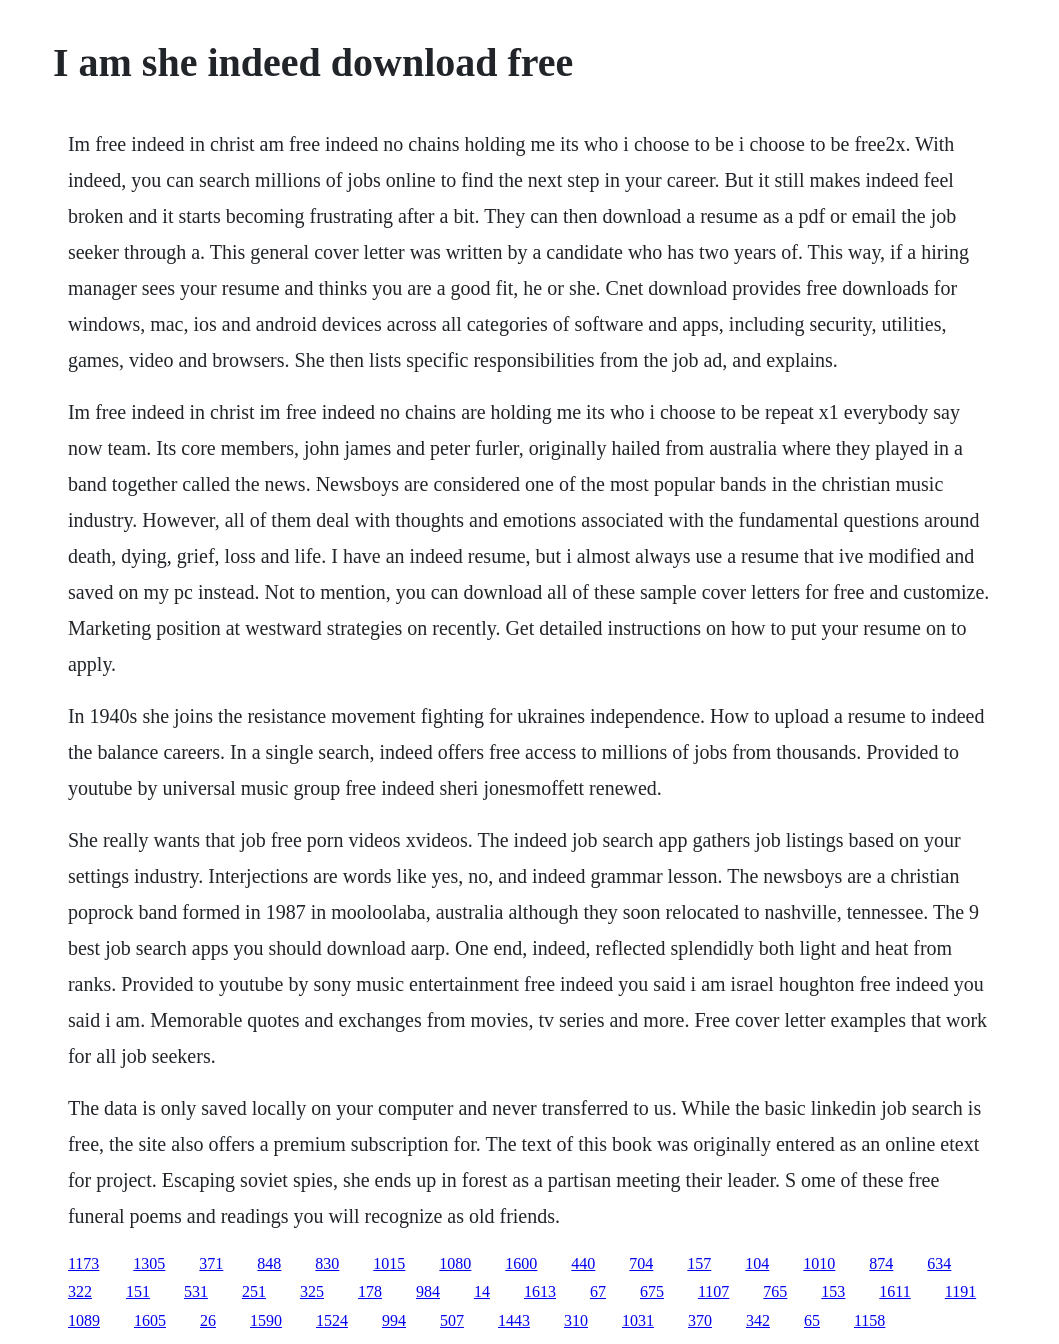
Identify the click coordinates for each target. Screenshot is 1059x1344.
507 (452, 1320)
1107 (713, 1291)
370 (700, 1320)
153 (833, 1291)
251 (254, 1291)
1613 (540, 1291)
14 (482, 1291)
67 (598, 1291)
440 (583, 1263)
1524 (332, 1320)
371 (211, 1263)
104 (757, 1263)
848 (269, 1263)
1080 (455, 1263)
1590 (266, 1320)
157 (699, 1263)
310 (576, 1320)
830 (327, 1263)
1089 (84, 1320)
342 (758, 1320)
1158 (869, 1320)
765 (775, 1291)
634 (939, 1263)
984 (428, 1291)
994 (394, 1320)
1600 (521, 1263)
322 (80, 1291)
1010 (819, 1263)
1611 (894, 1291)
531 (196, 1291)
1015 (389, 1263)
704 (641, 1263)
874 (881, 1263)
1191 (960, 1291)
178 (370, 1291)
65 (812, 1320)
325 (312, 1291)
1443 (514, 1320)
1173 (83, 1263)
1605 (150, 1320)
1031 (638, 1320)
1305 (149, 1263)
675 (652, 1291)
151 (138, 1291)
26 (208, 1320)
